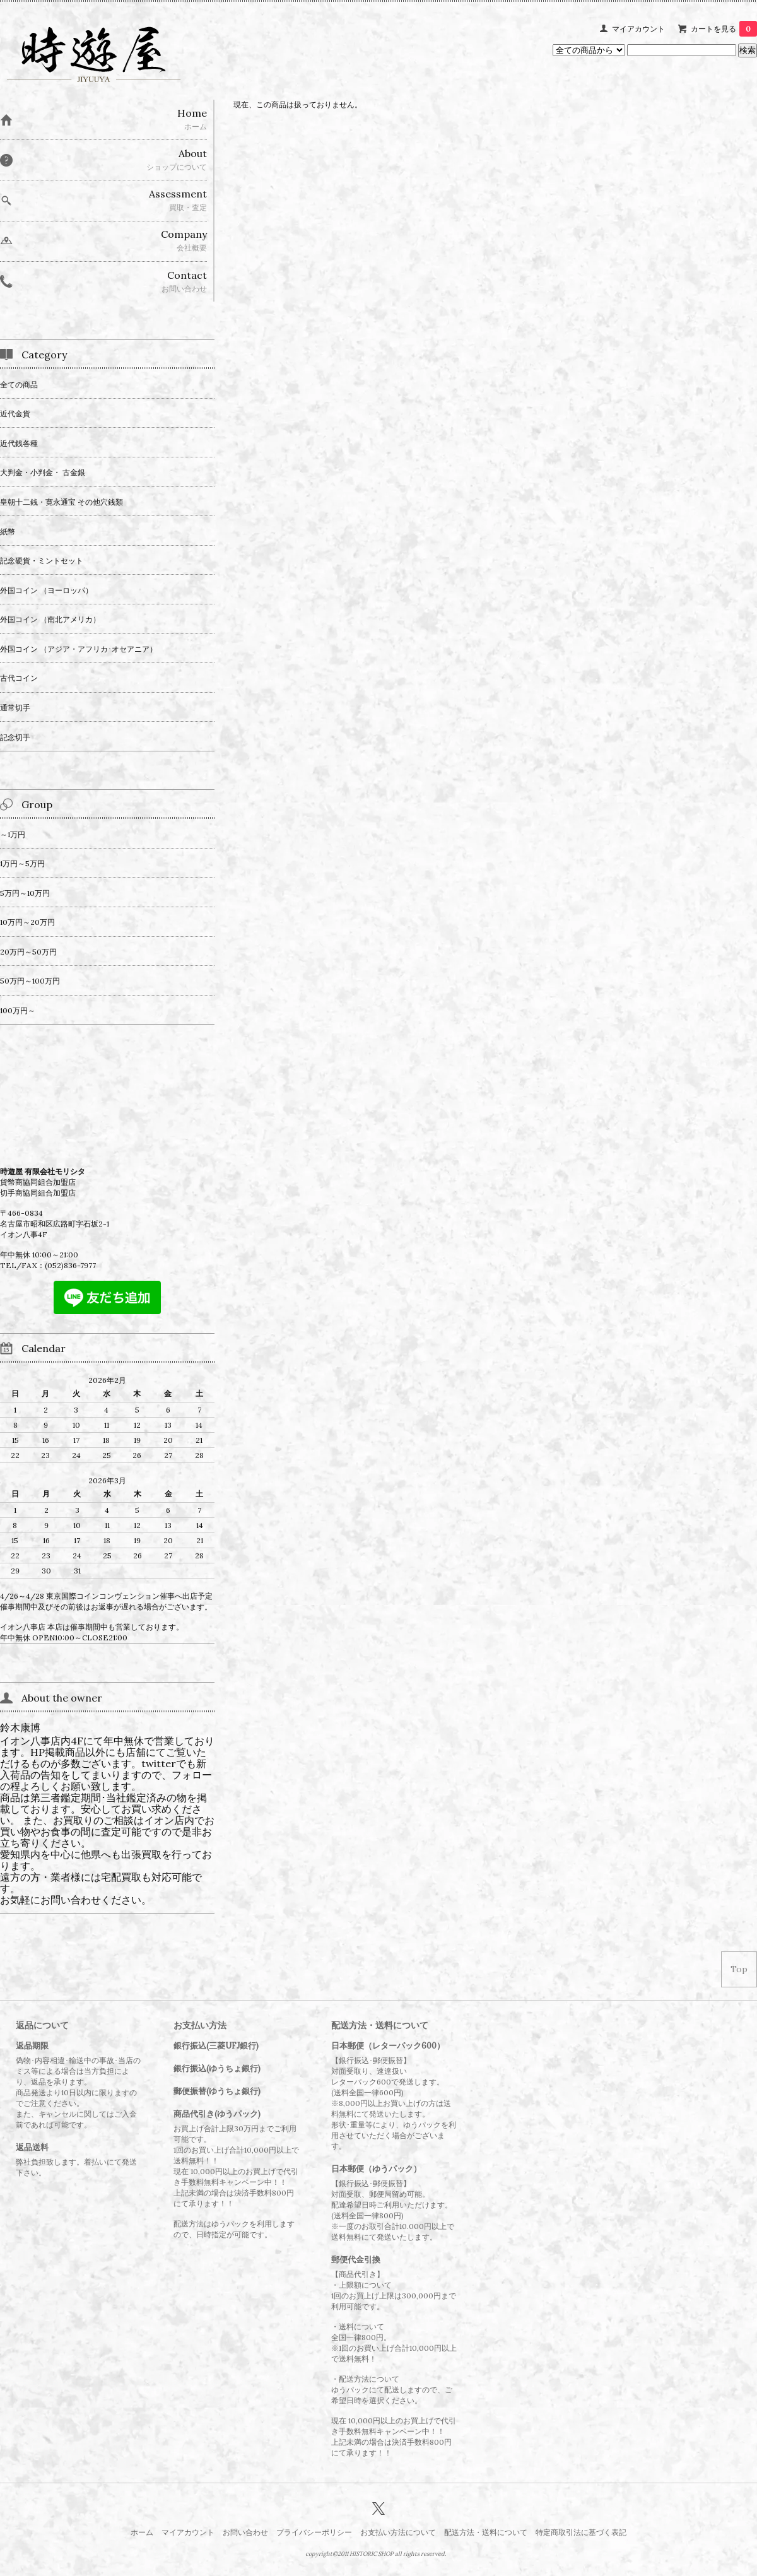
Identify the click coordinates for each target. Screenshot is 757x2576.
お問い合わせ (245, 2532)
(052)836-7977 (70, 1265)
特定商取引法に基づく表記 (581, 2532)
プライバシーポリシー (314, 2532)
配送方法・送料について (485, 2532)
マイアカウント (638, 28)
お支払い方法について (398, 2532)
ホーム (142, 2532)
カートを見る (724, 28)
